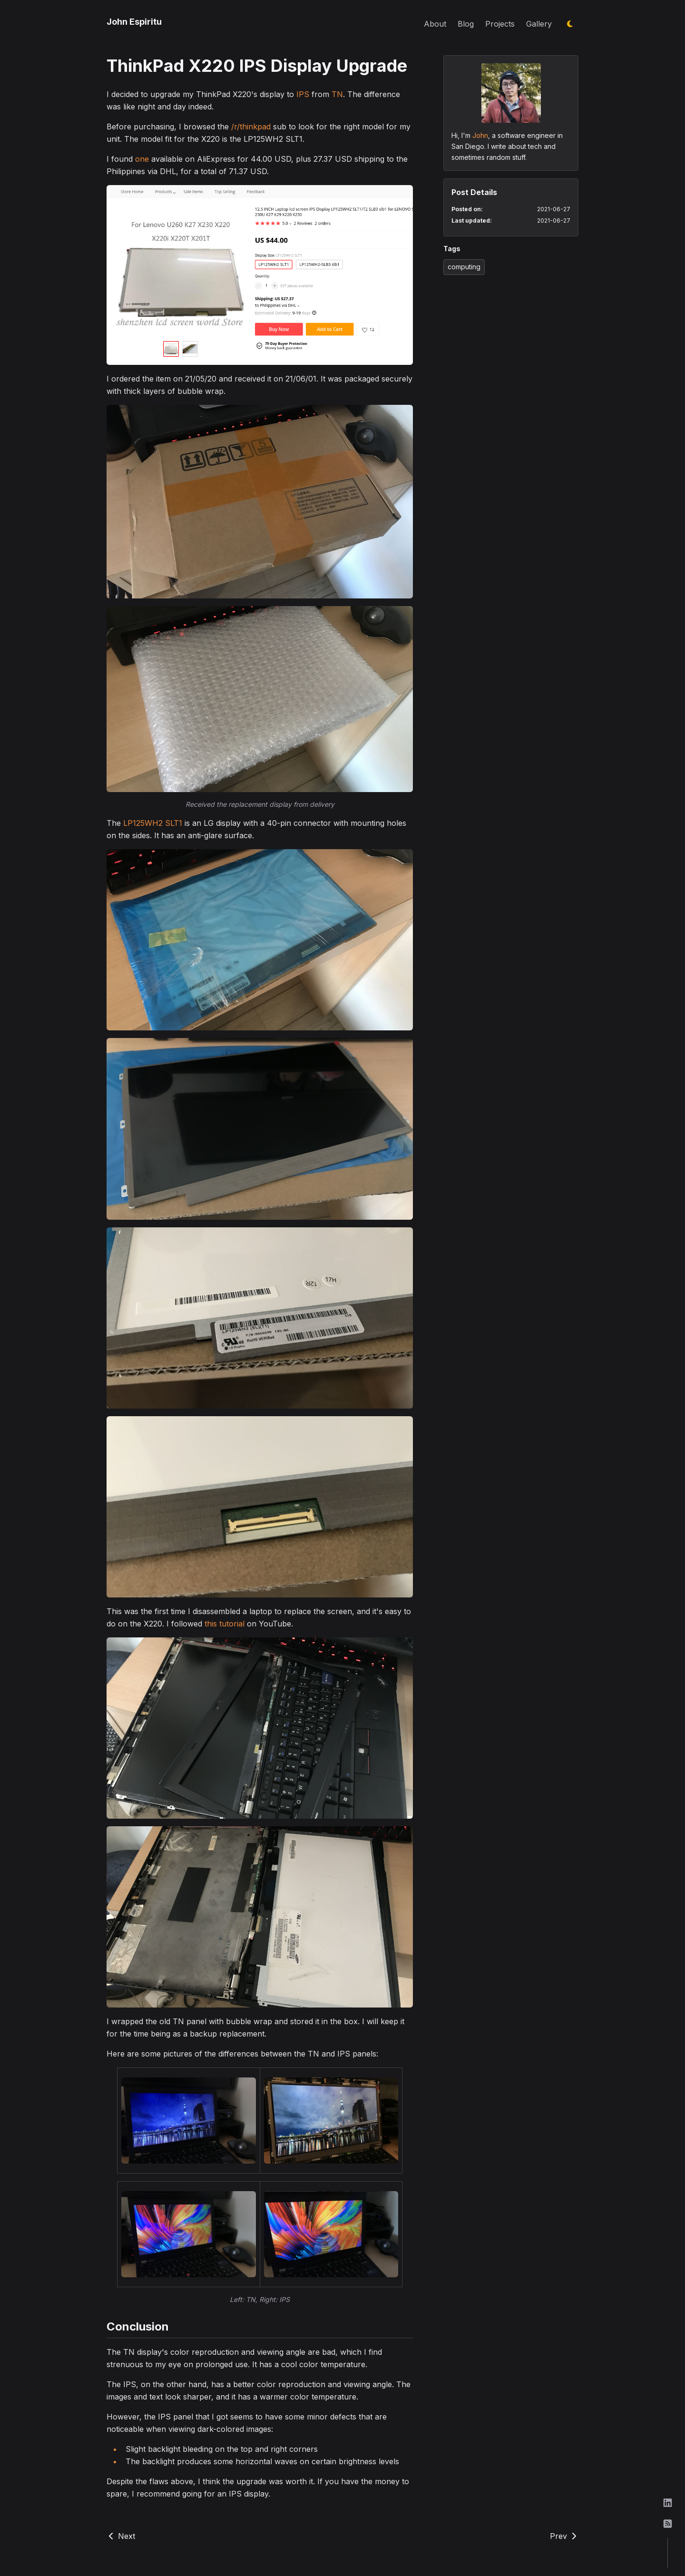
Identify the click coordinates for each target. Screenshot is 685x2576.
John (480, 135)
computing (464, 267)
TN (337, 94)
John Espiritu (134, 22)
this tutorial (225, 1623)
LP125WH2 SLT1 (152, 823)
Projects (500, 24)
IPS (302, 94)
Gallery (539, 24)
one (142, 159)
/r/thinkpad (251, 126)
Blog (466, 24)
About (435, 24)
